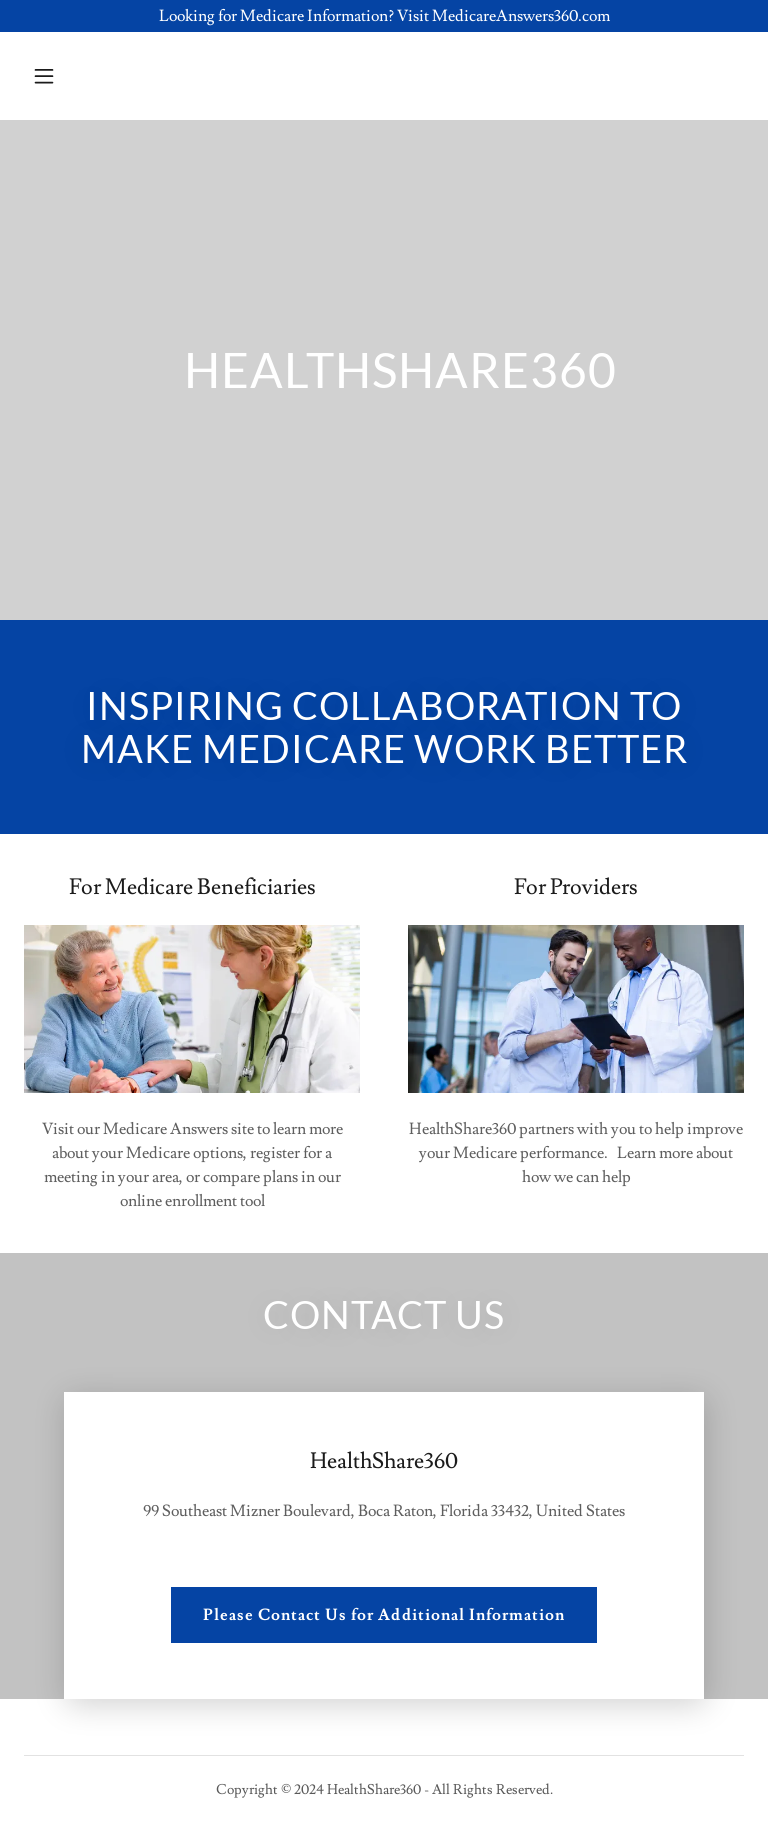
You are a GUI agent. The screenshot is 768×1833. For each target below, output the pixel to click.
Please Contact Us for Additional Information (383, 1615)
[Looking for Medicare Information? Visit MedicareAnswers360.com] (384, 16)
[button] (106, 76)
